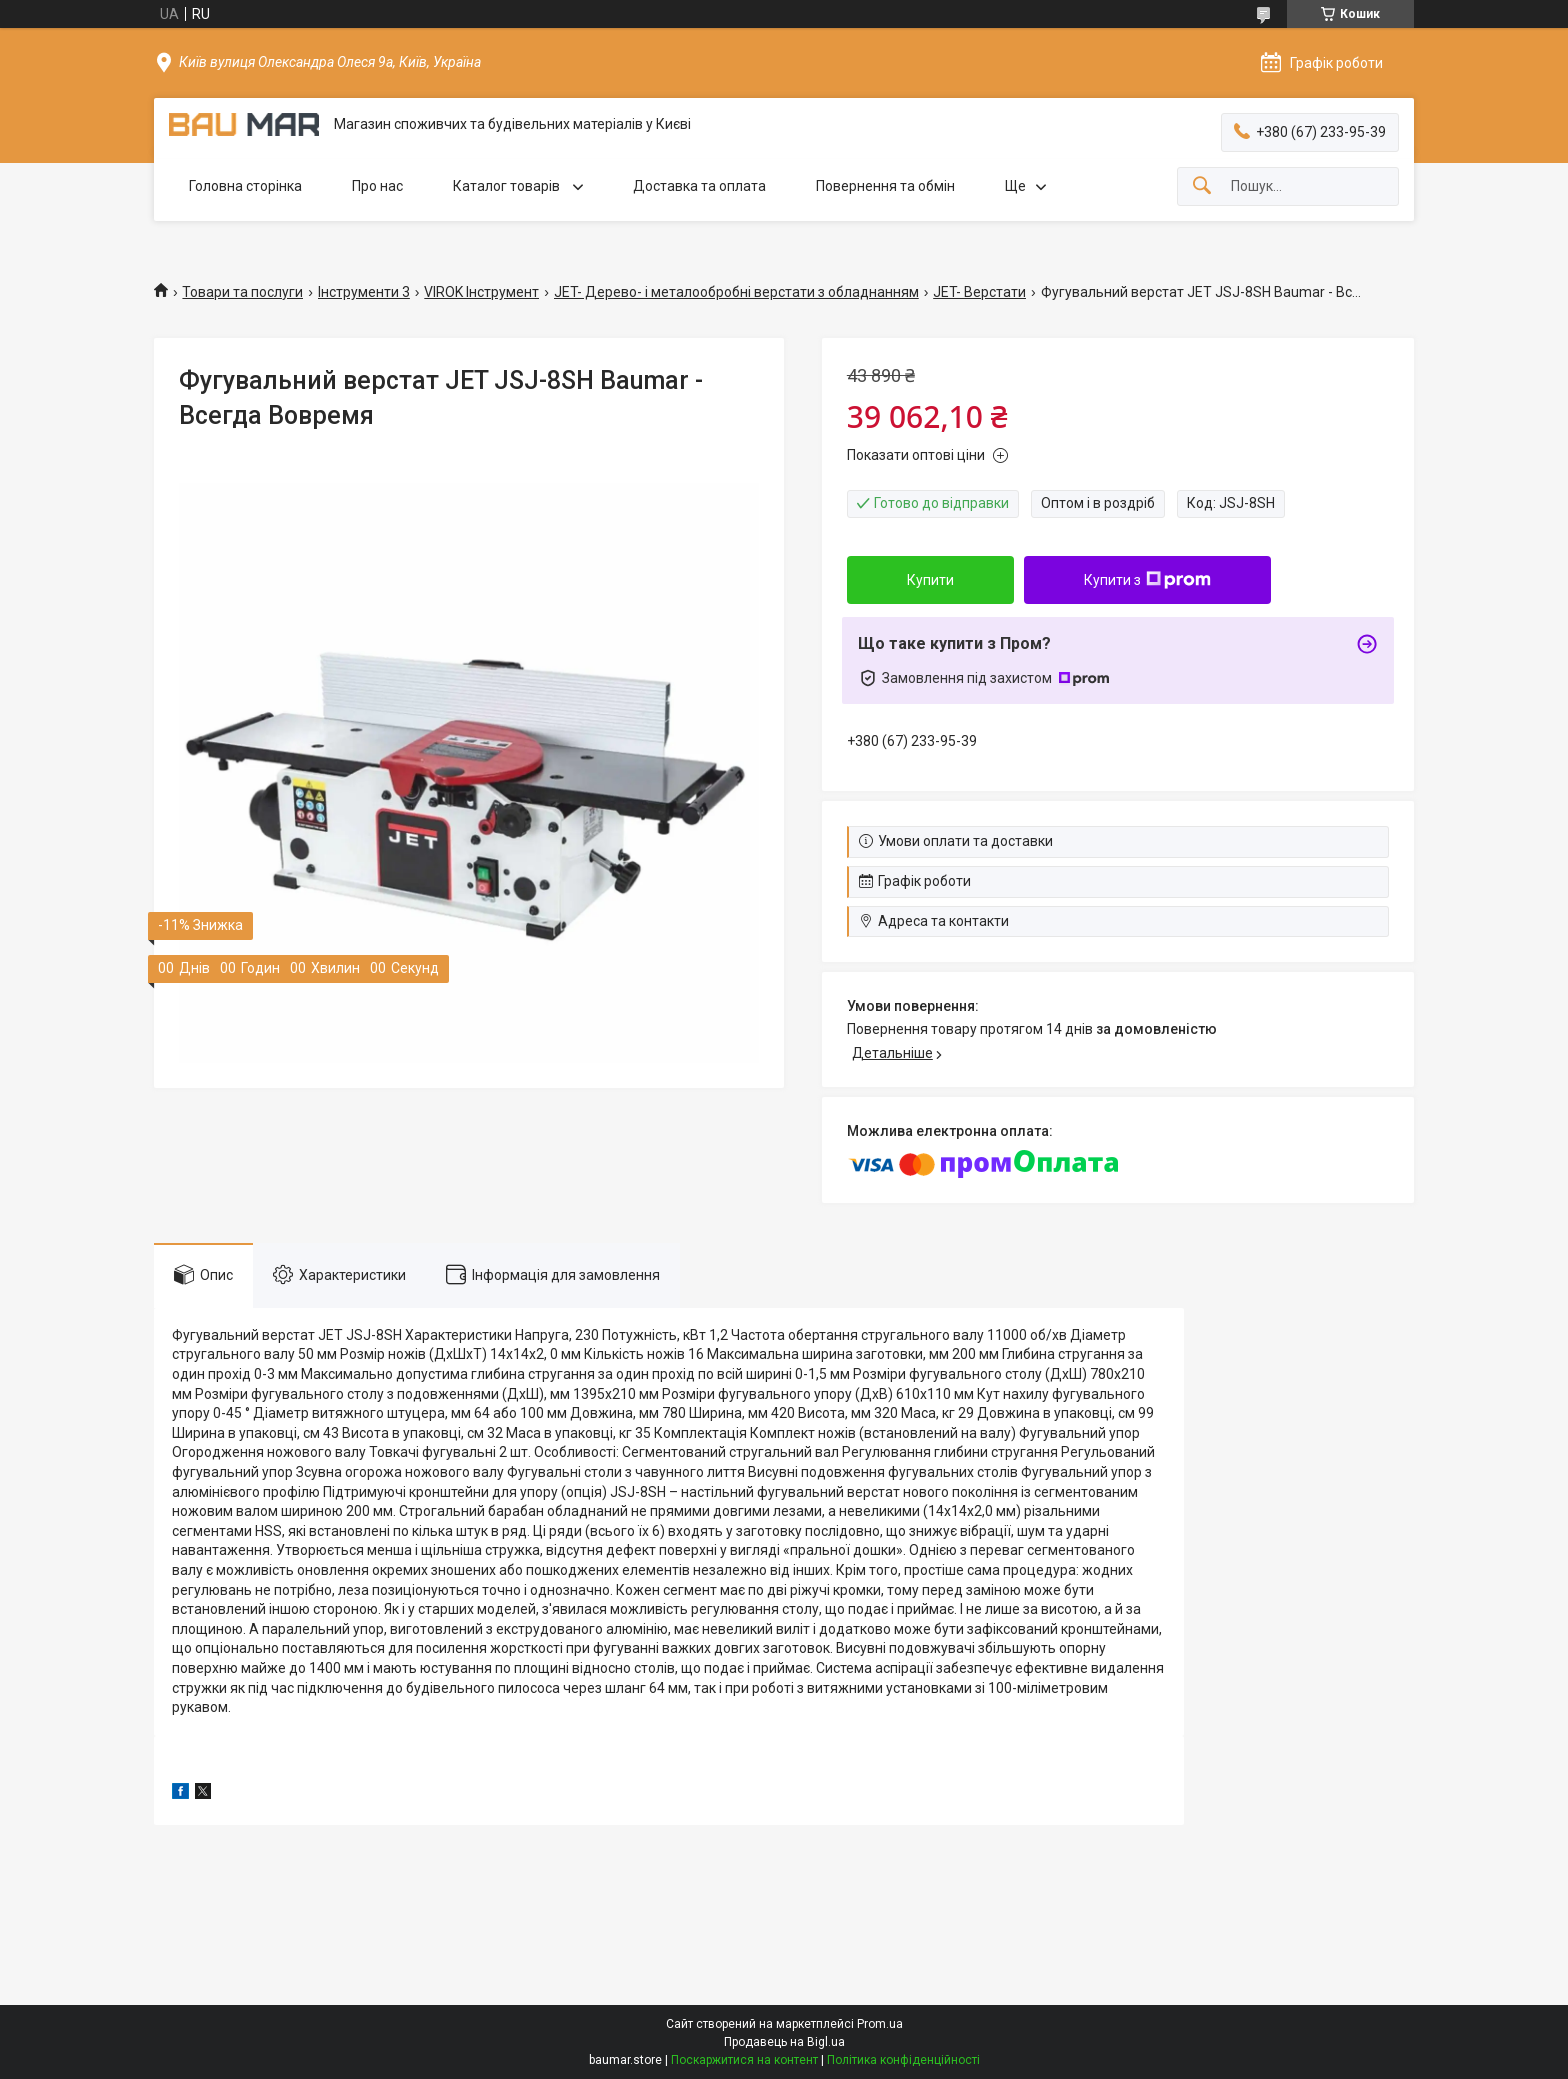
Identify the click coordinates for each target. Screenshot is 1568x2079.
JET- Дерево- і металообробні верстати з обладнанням (736, 292)
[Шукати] (1202, 186)
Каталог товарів (508, 186)
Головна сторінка (245, 186)
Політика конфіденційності (903, 2060)
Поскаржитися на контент (744, 2060)
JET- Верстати (979, 292)
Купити (930, 580)
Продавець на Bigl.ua (784, 2042)
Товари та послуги (242, 292)
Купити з (1147, 580)
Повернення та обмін (885, 186)
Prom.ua (880, 2024)
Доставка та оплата (699, 186)
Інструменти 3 (364, 292)
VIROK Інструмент (481, 292)
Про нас (377, 186)
